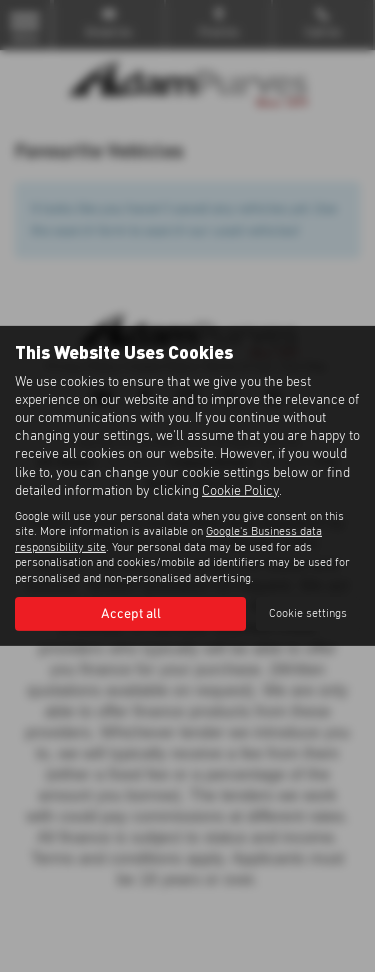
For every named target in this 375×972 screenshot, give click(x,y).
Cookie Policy (240, 491)
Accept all (131, 614)
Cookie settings (308, 614)
